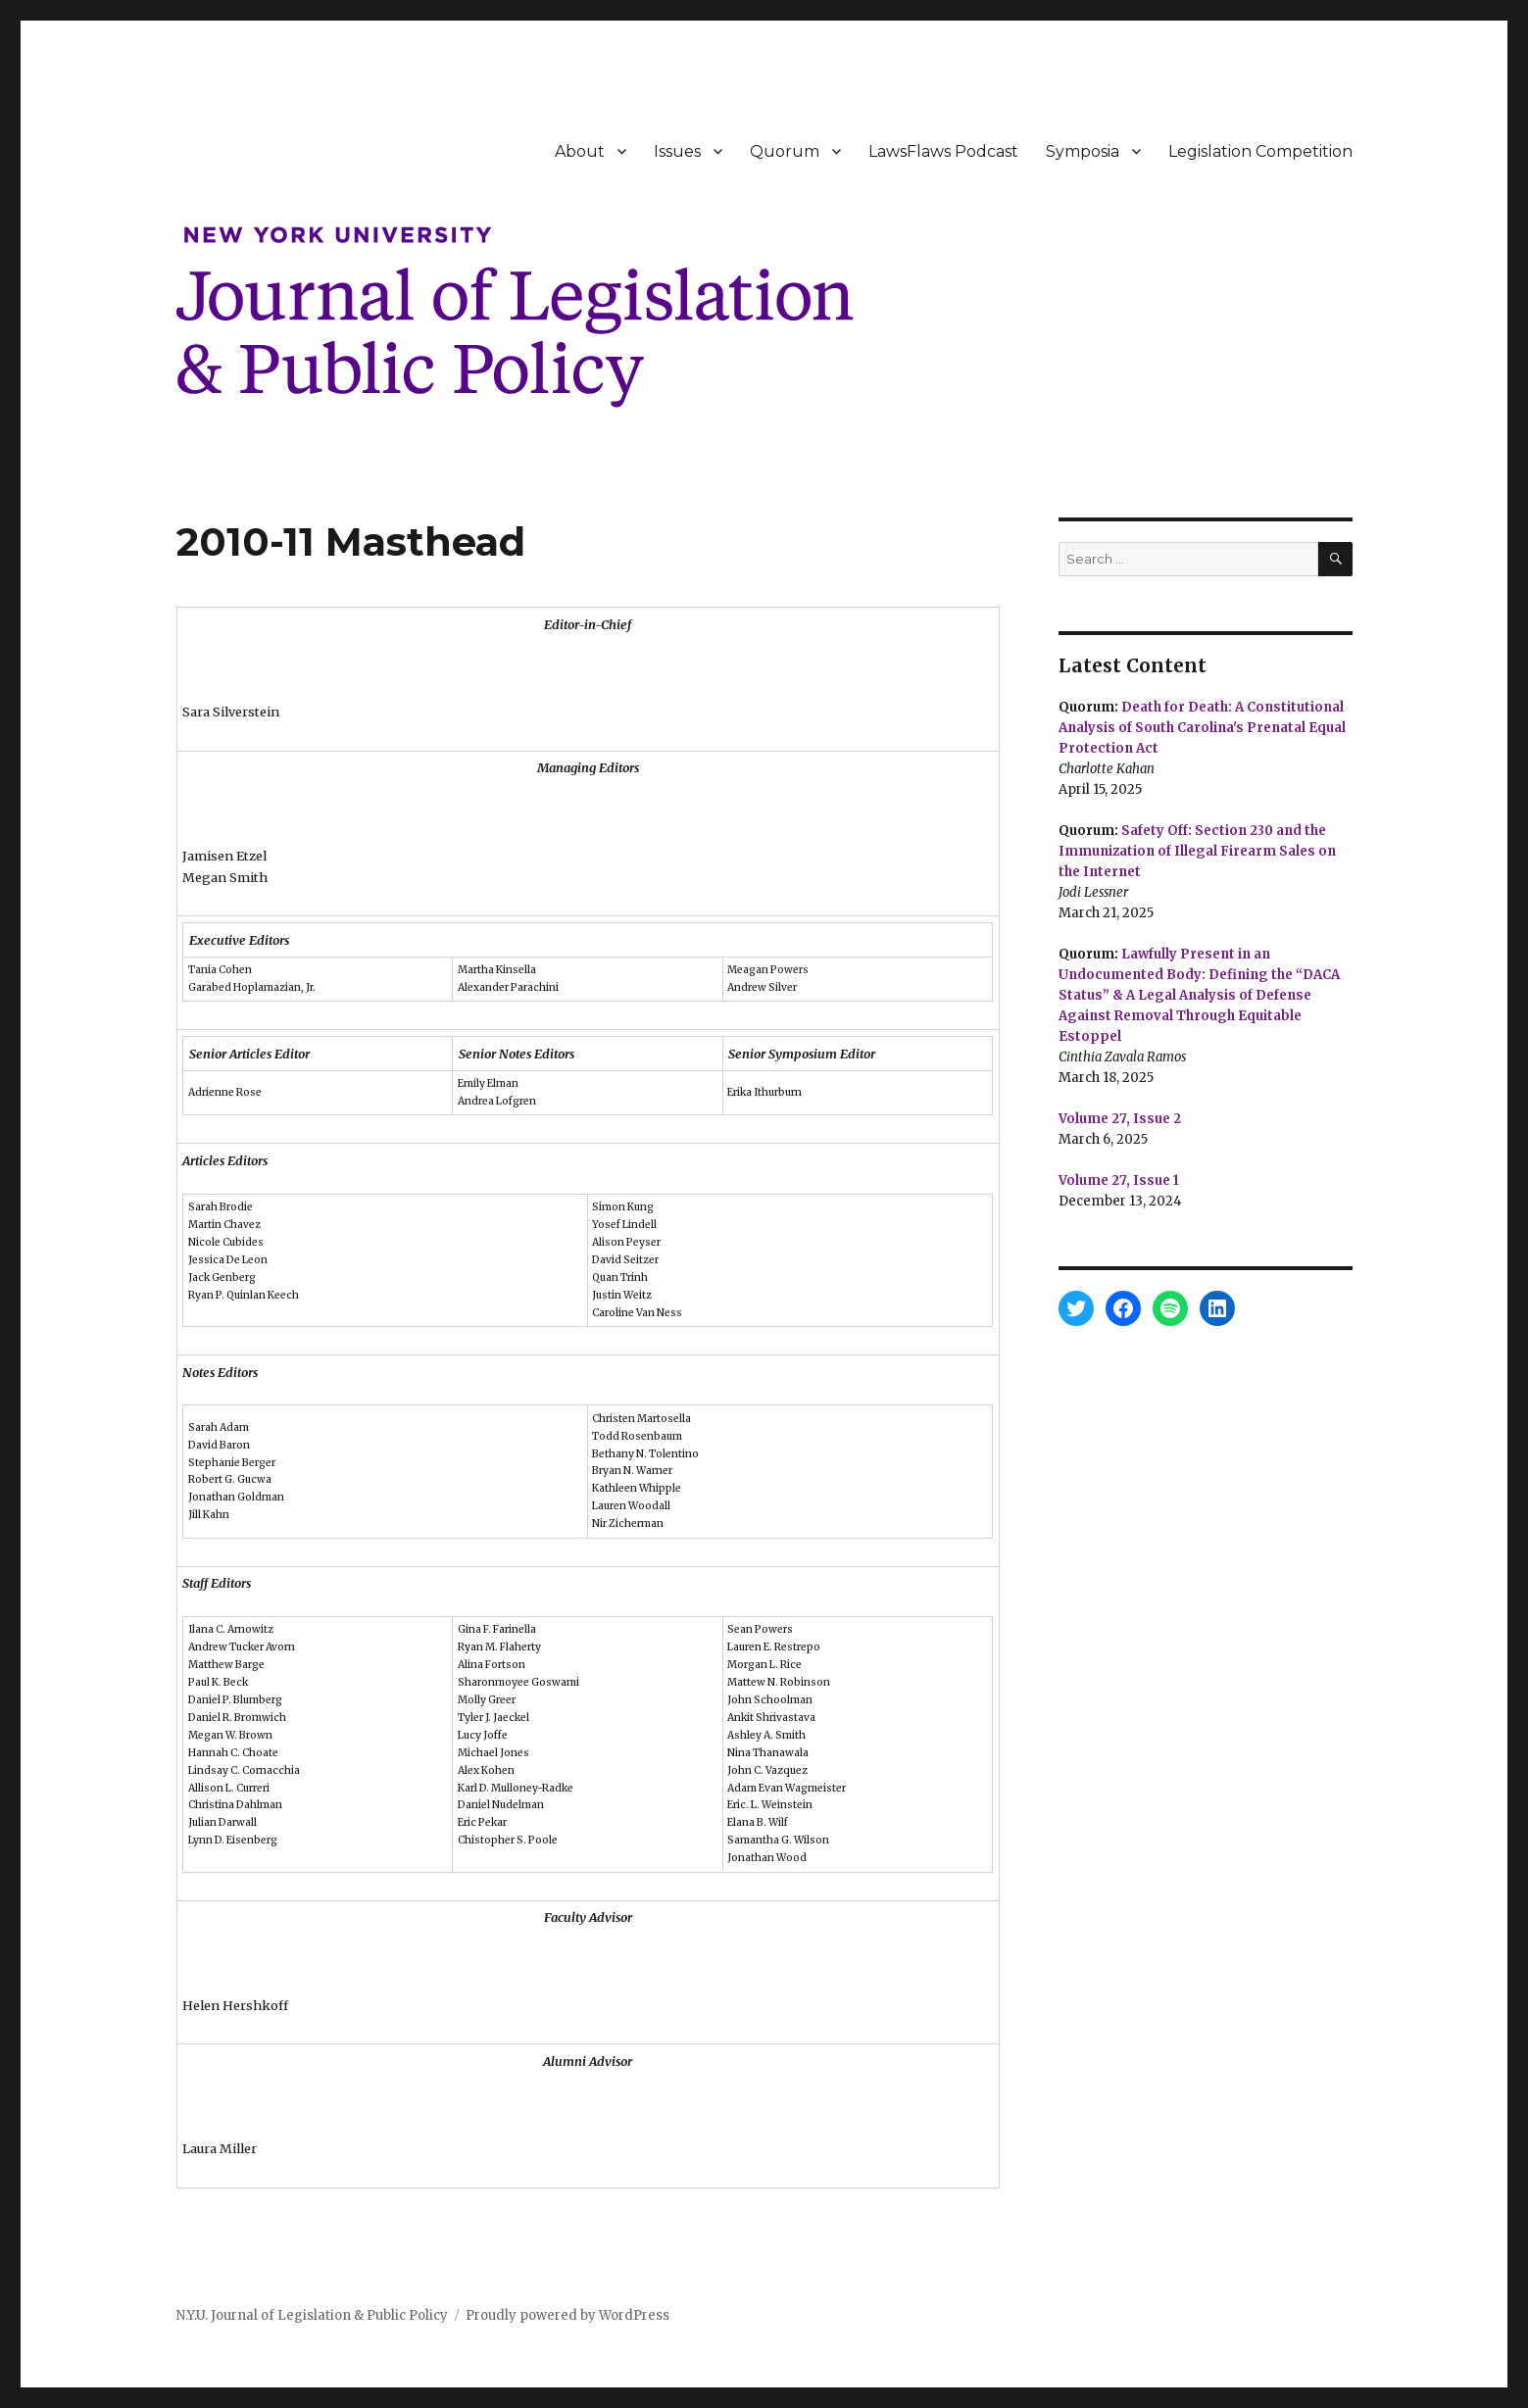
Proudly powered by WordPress (567, 2315)
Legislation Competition (1260, 151)
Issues (677, 151)
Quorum (784, 151)
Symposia (1082, 151)
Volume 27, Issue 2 (1120, 1118)
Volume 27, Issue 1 (1119, 1180)
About (580, 151)
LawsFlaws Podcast (943, 151)
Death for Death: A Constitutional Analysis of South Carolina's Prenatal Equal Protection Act (1202, 728)
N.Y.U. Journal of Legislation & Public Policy (312, 2315)
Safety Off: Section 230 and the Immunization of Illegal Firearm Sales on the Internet (1197, 851)
